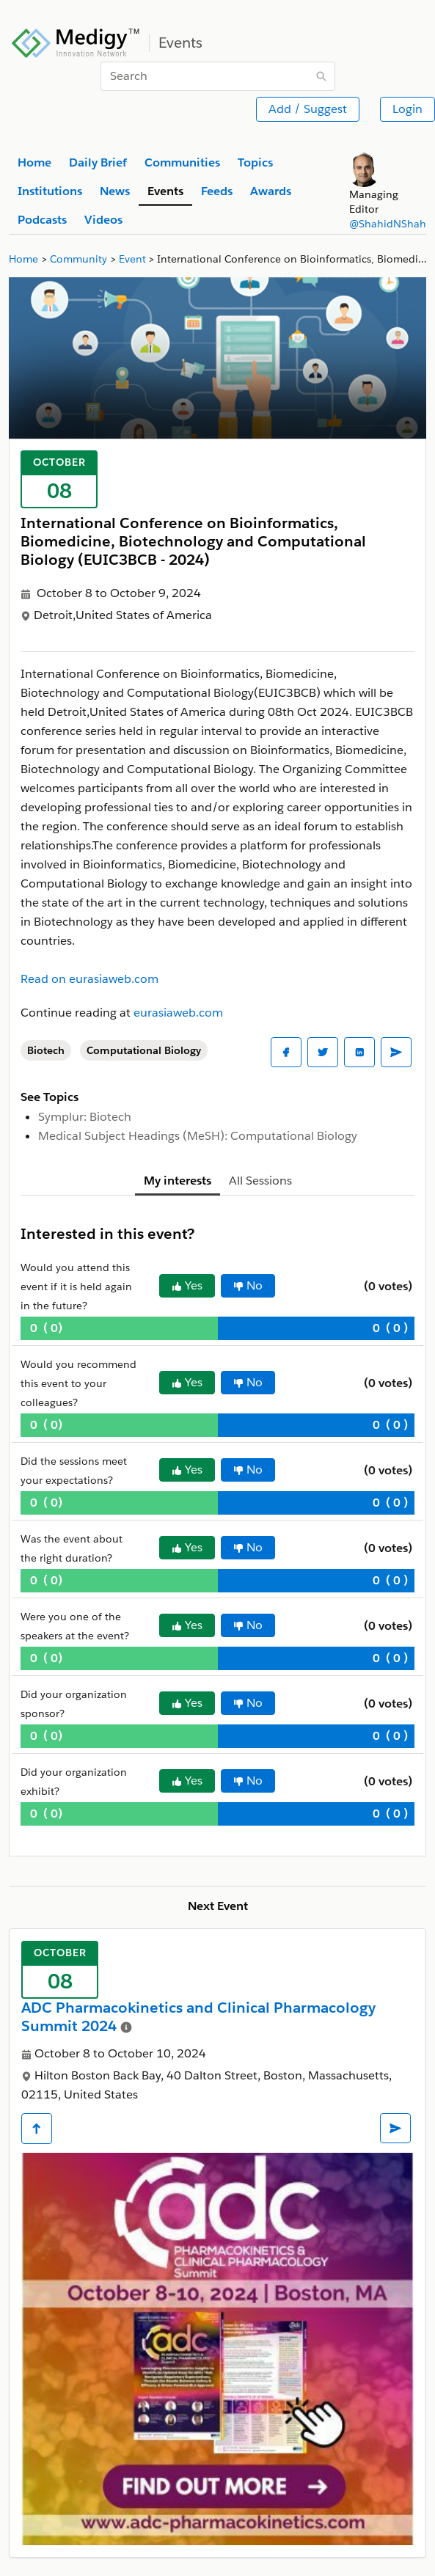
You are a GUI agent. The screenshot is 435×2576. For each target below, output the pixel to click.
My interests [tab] (177, 1180)
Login (407, 109)
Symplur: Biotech (84, 1116)
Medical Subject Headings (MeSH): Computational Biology (197, 1136)
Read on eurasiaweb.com (89, 979)
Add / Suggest (307, 109)
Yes (187, 1285)
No (248, 1285)
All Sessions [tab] (260, 1180)
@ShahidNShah (387, 223)
